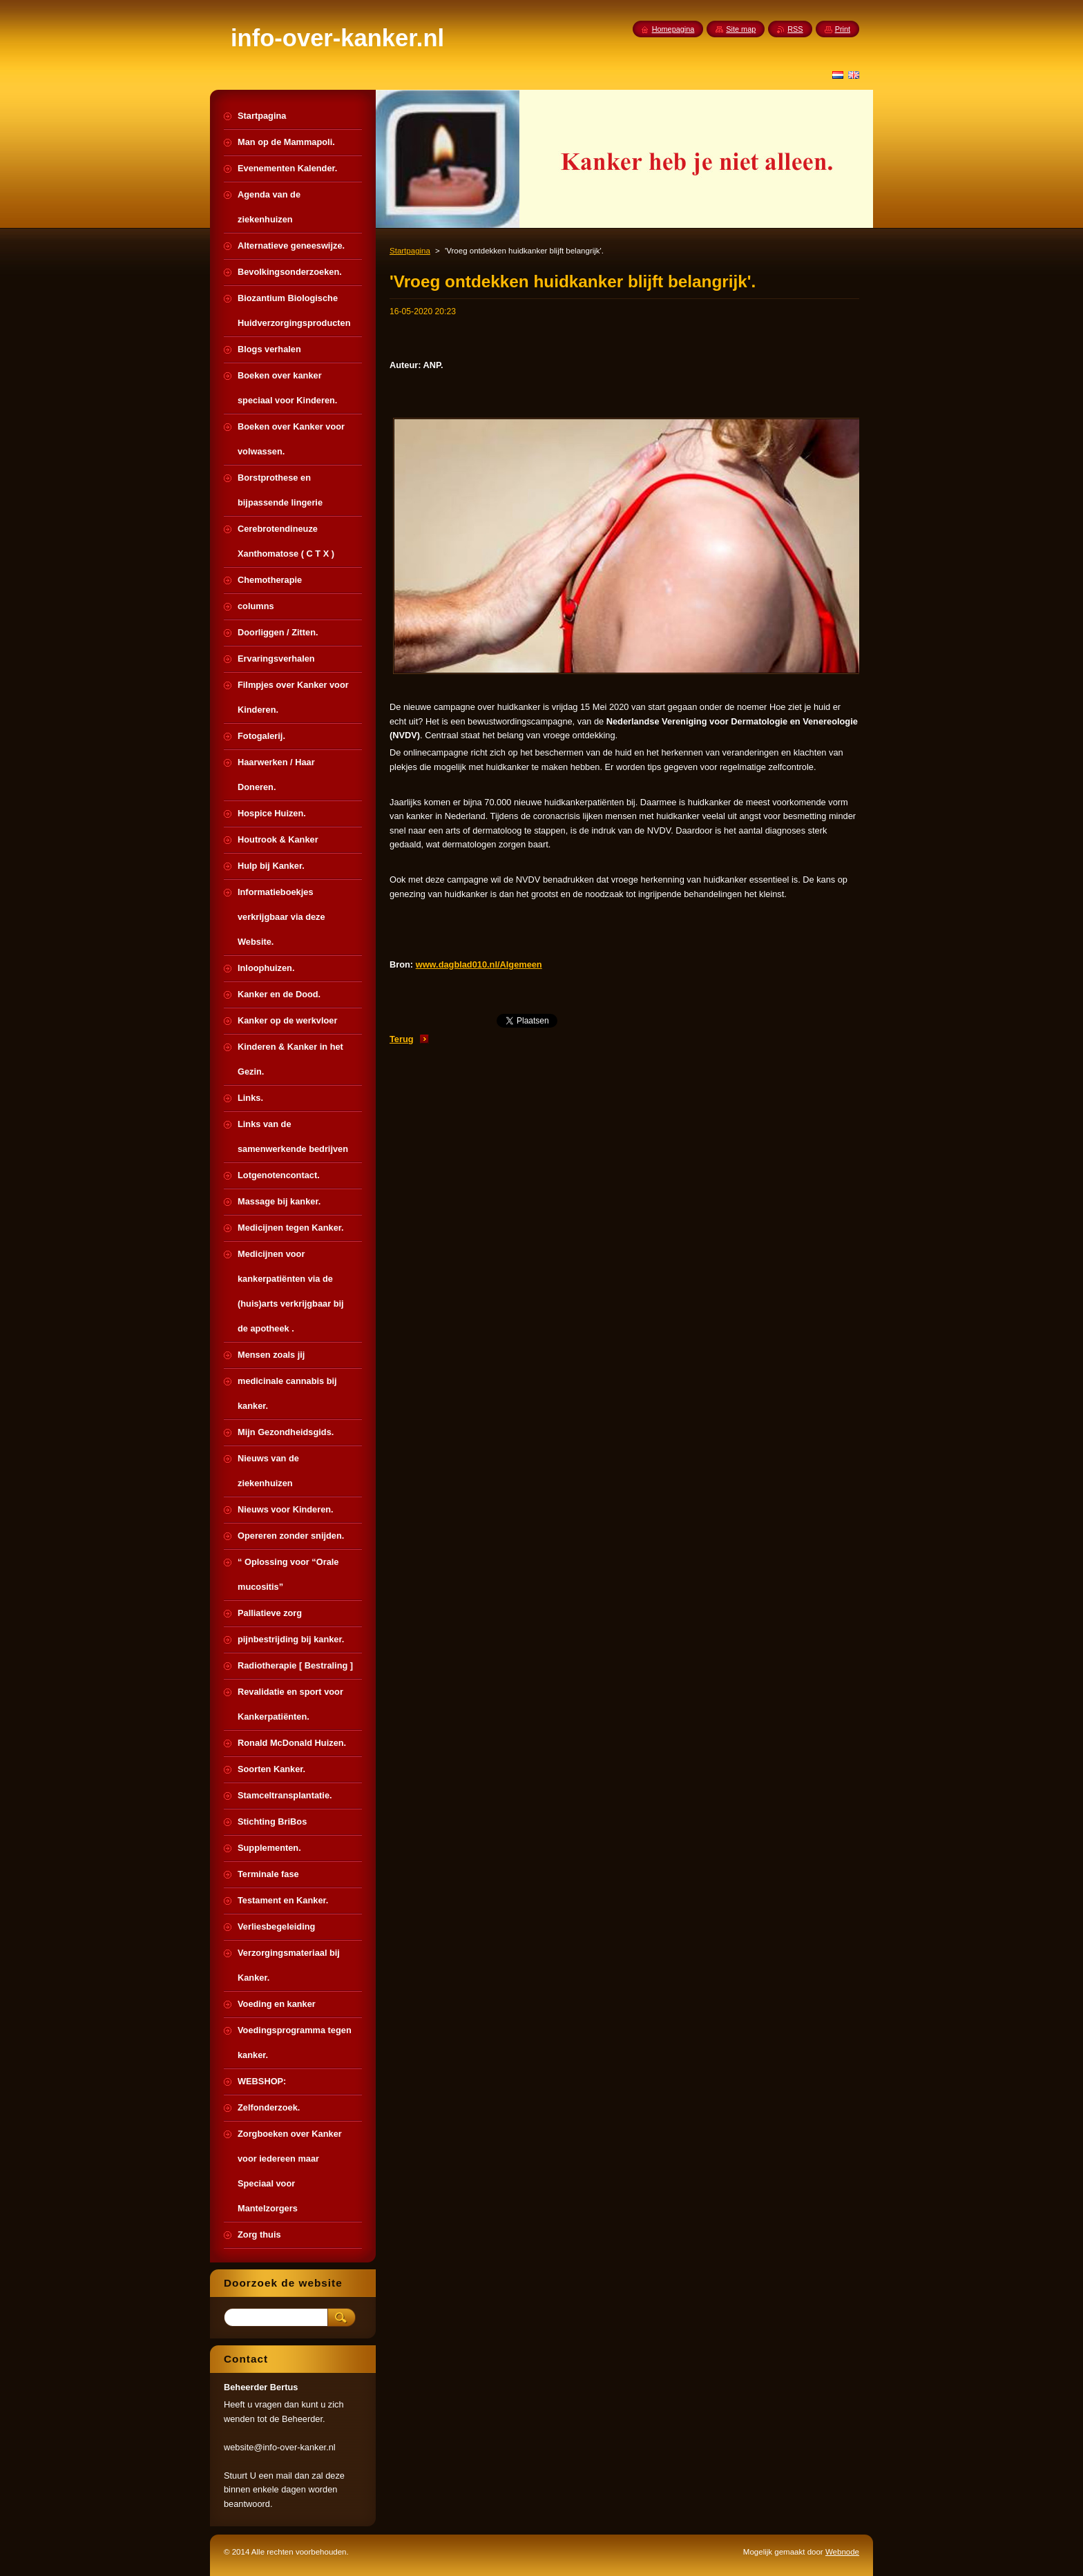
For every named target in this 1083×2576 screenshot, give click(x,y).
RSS (795, 29)
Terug (402, 1039)
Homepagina (673, 29)
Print (842, 29)
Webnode (842, 2552)
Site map (741, 29)
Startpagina (410, 251)
